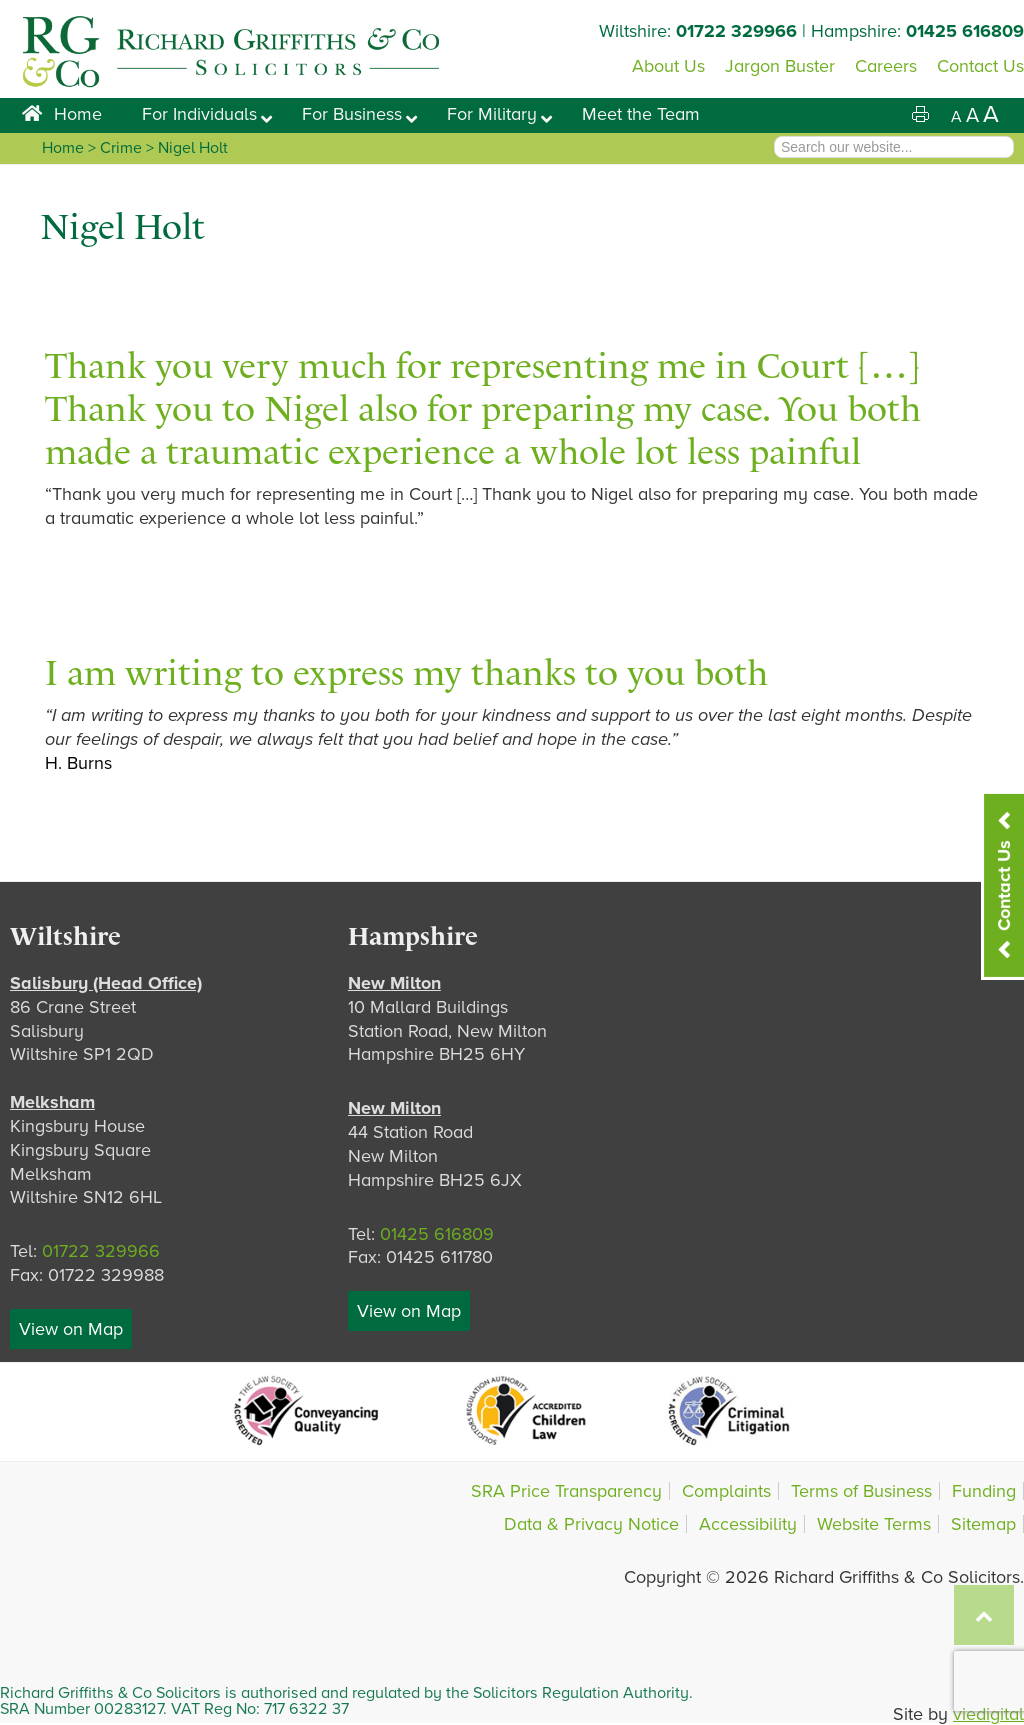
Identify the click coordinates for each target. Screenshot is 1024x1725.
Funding (984, 1491)
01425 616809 (965, 31)
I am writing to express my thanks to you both (406, 672)
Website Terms (874, 1524)
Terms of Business (861, 1491)
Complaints (726, 1491)
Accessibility (748, 1524)
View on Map (71, 1329)
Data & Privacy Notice (591, 1524)
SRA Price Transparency (566, 1491)
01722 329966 (736, 31)
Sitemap (983, 1524)
